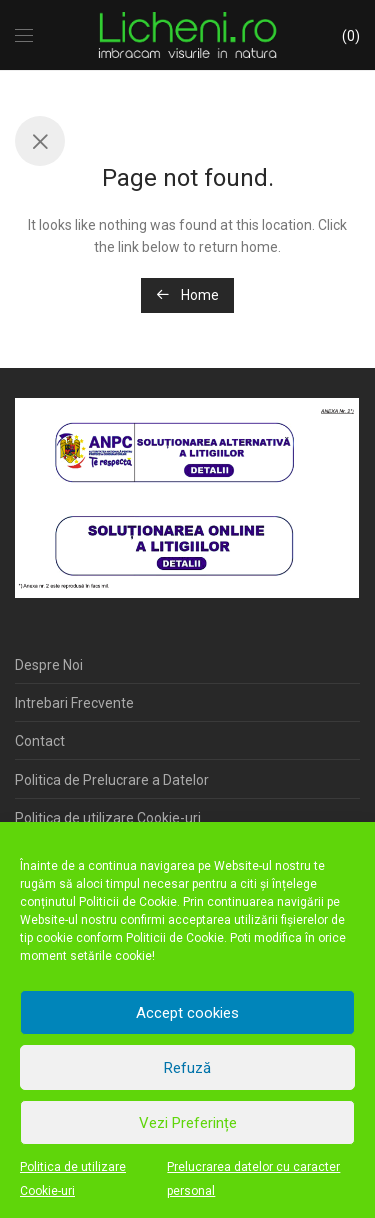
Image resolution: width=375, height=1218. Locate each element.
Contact (40, 741)
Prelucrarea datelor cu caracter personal (253, 1179)
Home (187, 295)
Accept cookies (187, 1013)
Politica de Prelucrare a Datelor (112, 780)
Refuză (187, 1068)
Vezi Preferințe (188, 1123)
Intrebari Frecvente (74, 703)
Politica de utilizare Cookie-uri (73, 1179)
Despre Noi (49, 665)
